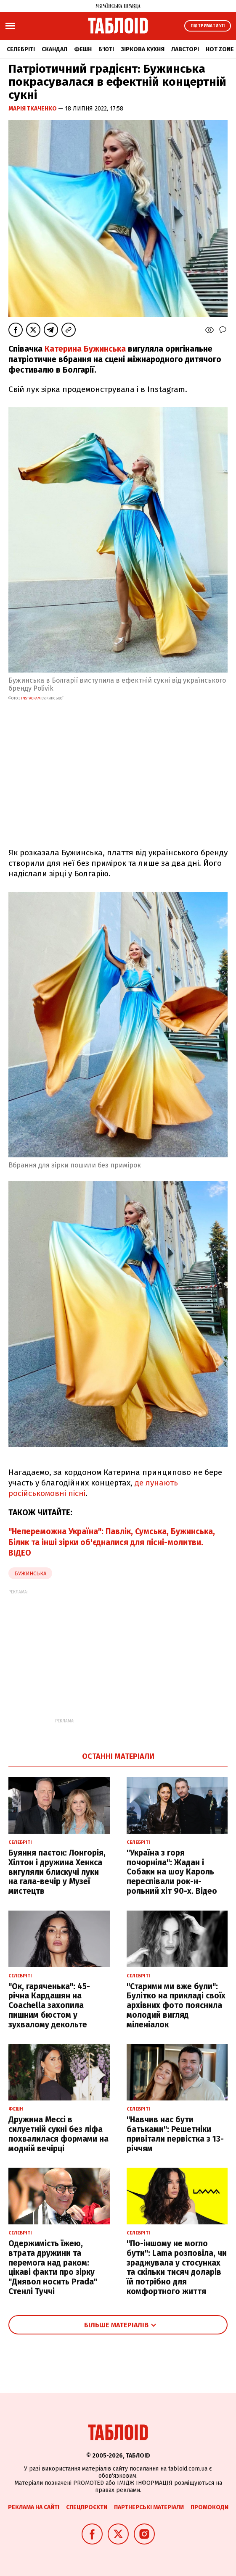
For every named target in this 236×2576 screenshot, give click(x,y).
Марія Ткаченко (33, 108)
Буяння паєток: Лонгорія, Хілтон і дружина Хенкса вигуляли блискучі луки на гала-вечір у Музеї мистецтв (57, 1872)
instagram (30, 698)
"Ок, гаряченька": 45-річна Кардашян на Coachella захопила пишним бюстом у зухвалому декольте (49, 2005)
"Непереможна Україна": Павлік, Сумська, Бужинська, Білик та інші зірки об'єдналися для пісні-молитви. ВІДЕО (111, 1542)
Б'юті (106, 49)
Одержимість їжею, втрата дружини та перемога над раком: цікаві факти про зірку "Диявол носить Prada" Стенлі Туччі (52, 2267)
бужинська (30, 1573)
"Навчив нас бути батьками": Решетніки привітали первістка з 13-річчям (175, 2134)
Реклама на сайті (33, 2507)
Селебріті (21, 49)
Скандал (54, 49)
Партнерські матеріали (149, 2507)
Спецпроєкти (86, 2507)
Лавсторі (185, 49)
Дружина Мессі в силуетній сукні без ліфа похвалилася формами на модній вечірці (58, 2134)
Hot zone (220, 49)
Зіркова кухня (142, 49)
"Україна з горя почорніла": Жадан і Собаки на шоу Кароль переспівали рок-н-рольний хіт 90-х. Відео (172, 1872)
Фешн (83, 49)
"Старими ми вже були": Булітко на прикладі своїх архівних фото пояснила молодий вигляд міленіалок (176, 2005)
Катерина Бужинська (85, 349)
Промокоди (209, 2507)
